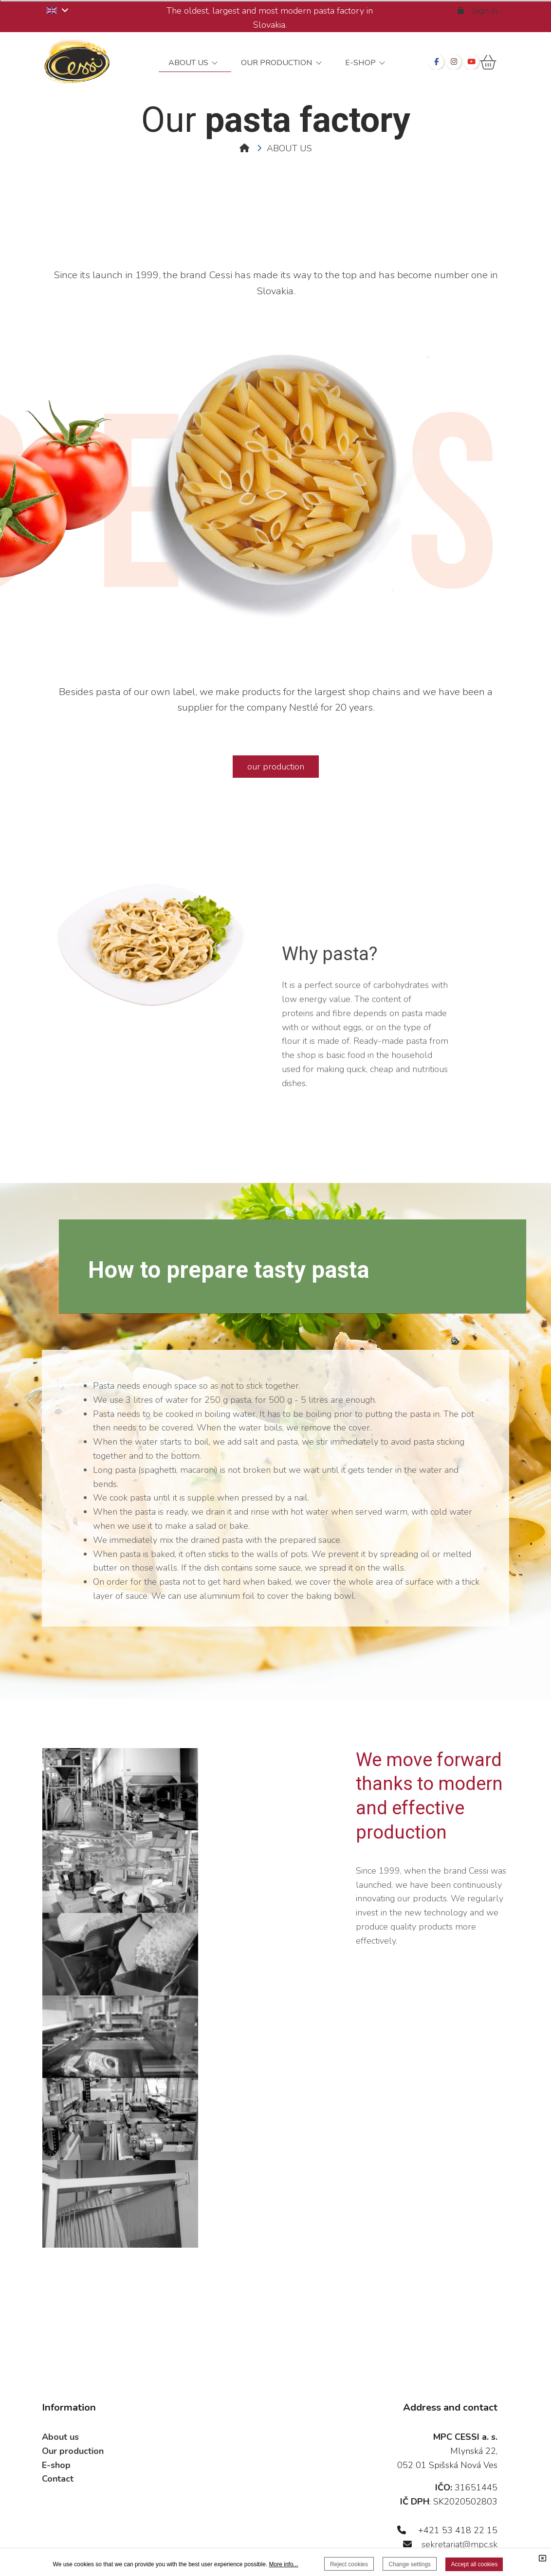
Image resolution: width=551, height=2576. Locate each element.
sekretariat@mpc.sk (459, 2511)
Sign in (478, 11)
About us (60, 2404)
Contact (57, 2446)
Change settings (409, 2564)
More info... (283, 2564)
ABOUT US (289, 148)
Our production (73, 2418)
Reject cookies (349, 2564)
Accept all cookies (474, 2564)
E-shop (56, 2432)
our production (275, 766)
